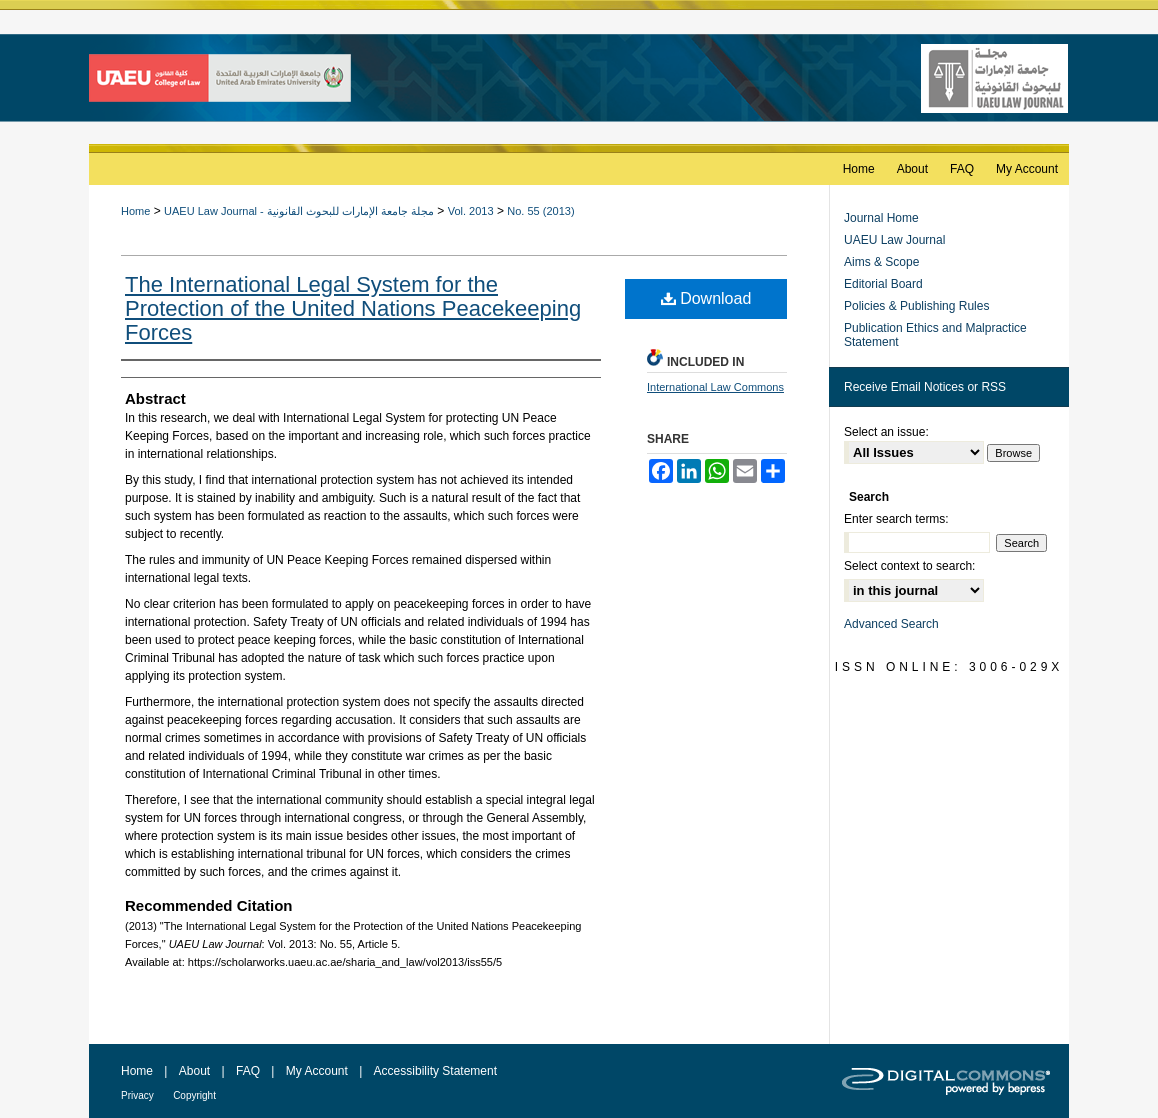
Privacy (137, 1095)
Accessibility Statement (435, 1071)
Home (135, 211)
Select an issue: (886, 432)
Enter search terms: (896, 519)
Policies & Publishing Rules (916, 306)
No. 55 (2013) (540, 211)
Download (706, 298)
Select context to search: (909, 566)
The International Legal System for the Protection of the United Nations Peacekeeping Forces (353, 308)
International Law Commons (715, 387)
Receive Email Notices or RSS (925, 387)
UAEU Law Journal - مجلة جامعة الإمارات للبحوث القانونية (299, 211)
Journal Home (881, 218)
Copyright (194, 1095)
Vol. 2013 (471, 211)
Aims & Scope (881, 262)
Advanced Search (891, 624)
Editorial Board (883, 284)
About (194, 1071)
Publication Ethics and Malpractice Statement (935, 335)
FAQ (248, 1071)
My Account (317, 1071)
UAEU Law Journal (894, 240)
